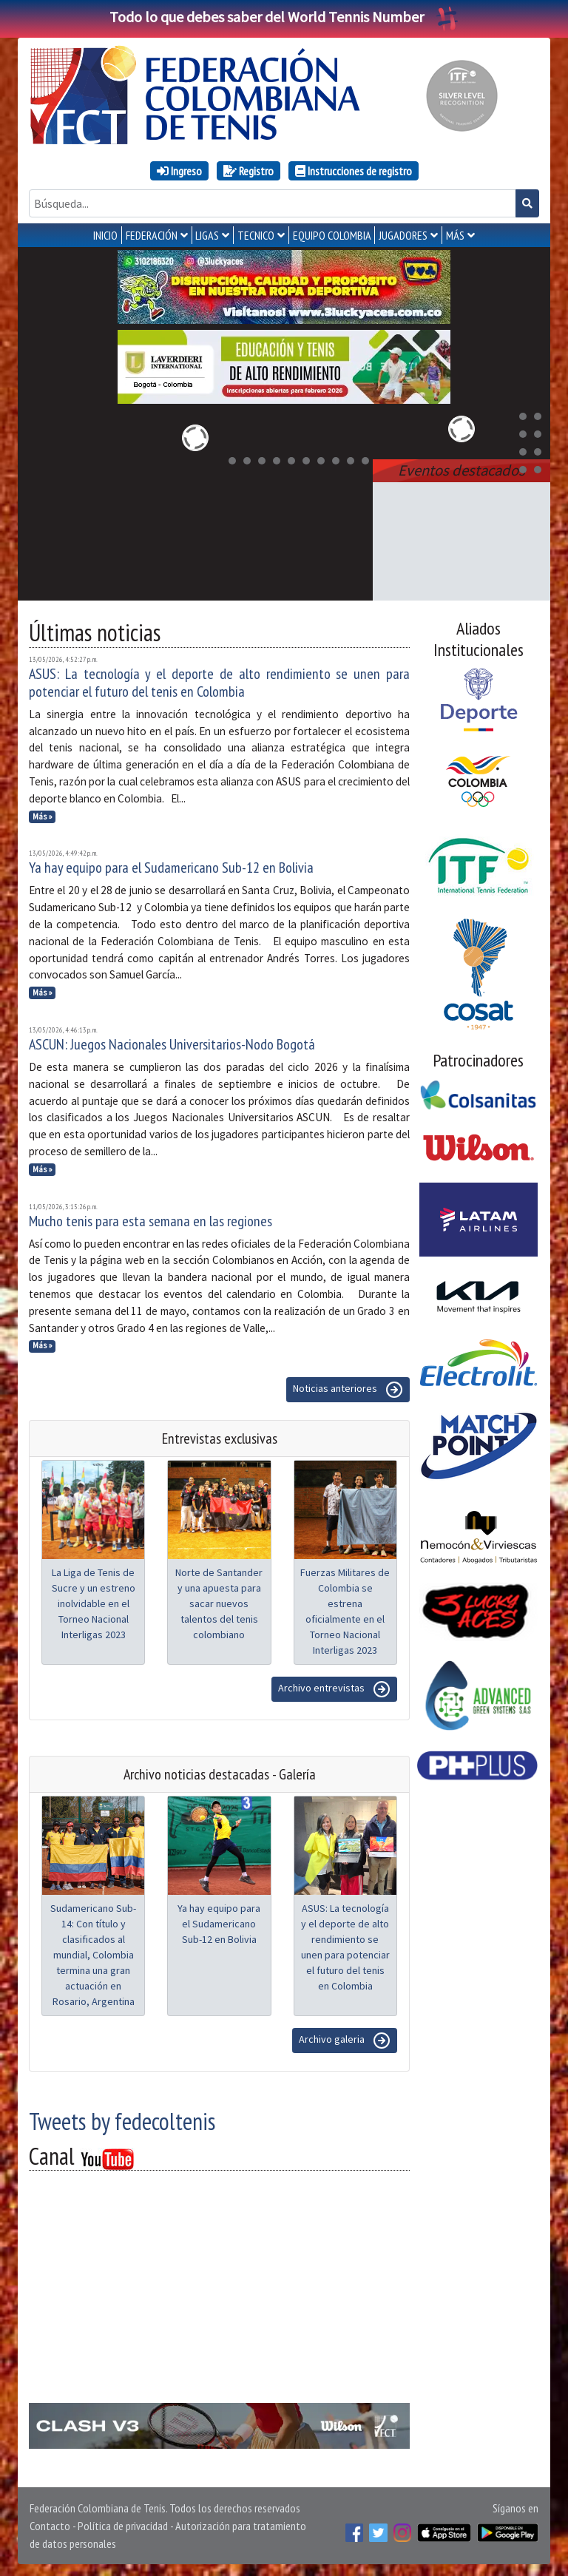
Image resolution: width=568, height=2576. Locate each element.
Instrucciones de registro (353, 170)
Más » (43, 816)
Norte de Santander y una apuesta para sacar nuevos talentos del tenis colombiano (219, 1603)
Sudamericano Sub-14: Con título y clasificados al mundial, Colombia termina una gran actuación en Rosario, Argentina (93, 1954)
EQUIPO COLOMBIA (332, 235)
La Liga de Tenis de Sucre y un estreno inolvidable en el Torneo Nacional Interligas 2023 (93, 1603)
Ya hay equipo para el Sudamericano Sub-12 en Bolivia (171, 867)
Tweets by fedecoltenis (122, 2121)
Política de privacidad (123, 2525)
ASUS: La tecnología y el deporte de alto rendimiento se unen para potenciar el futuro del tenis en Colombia (219, 682)
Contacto (50, 2525)
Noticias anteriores (348, 1390)
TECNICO (255, 235)
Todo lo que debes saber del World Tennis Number (284, 16)
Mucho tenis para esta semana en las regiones (150, 1221)
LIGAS (207, 235)
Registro (248, 170)
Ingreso (179, 170)
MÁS (455, 235)
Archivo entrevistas (334, 1689)
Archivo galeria (344, 2040)
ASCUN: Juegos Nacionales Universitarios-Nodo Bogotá (172, 1044)
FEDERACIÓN (152, 235)
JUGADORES (403, 235)
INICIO (105, 235)
